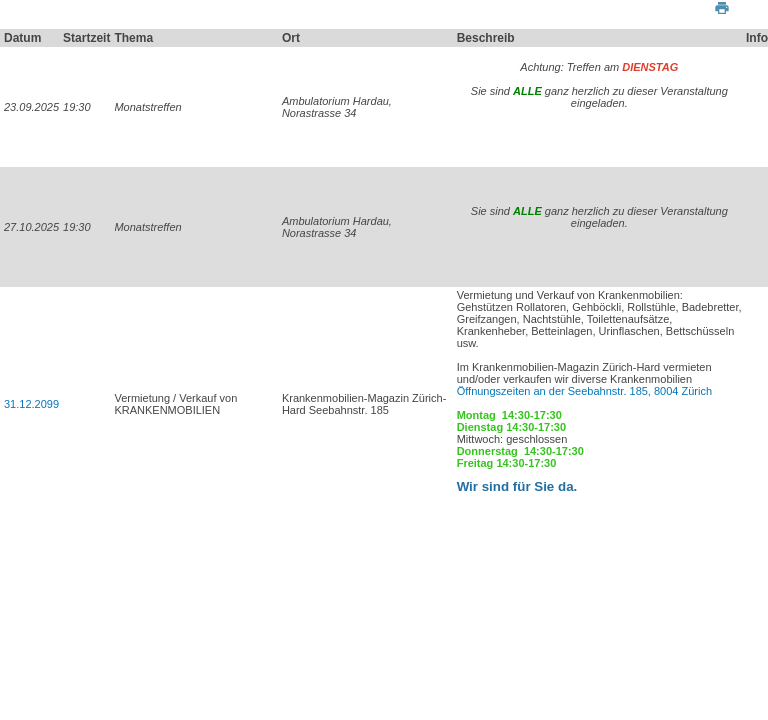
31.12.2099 (31, 404)
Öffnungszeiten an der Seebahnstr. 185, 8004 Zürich (586, 391)
